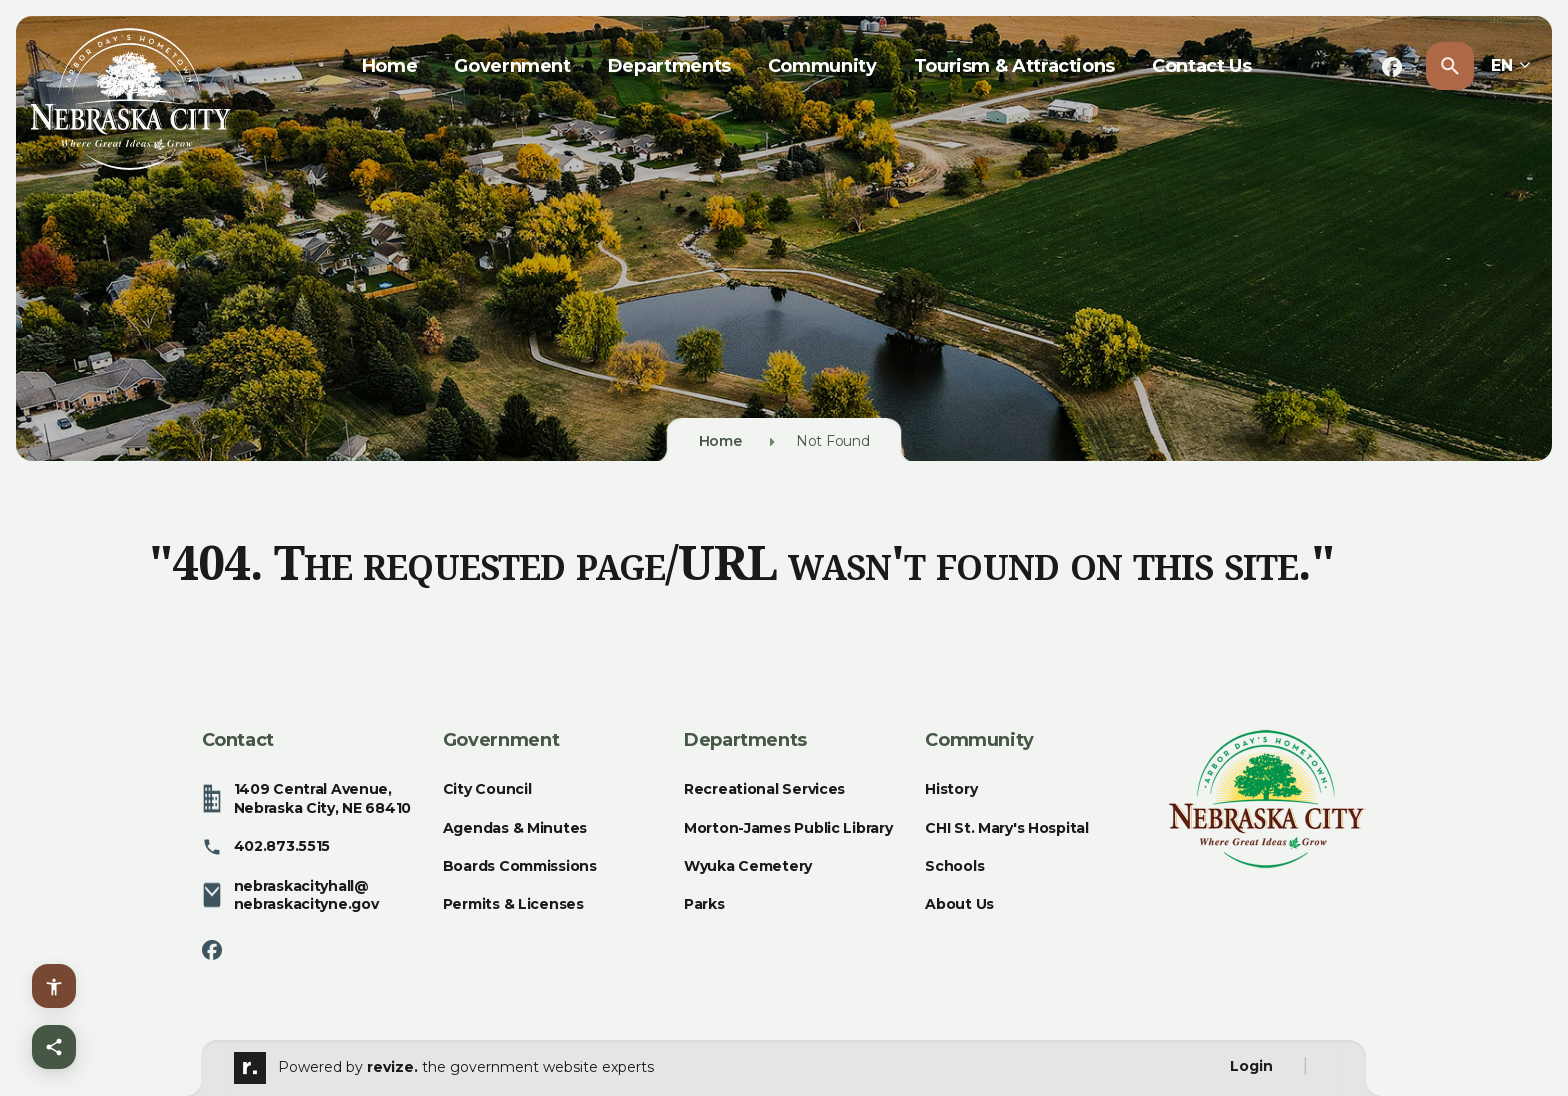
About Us (959, 904)
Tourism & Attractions (1014, 66)
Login (1251, 1066)
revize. (392, 1067)
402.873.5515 (266, 847)
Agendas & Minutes (515, 828)
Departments (669, 66)
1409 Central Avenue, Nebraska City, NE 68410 (307, 798)
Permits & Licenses (513, 904)
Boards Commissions (520, 866)
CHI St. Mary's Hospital (1007, 828)
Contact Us (1201, 66)
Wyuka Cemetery (748, 866)
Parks (704, 904)
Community (822, 66)
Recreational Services (764, 789)
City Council (487, 789)
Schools (954, 866)
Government (512, 66)
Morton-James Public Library (788, 828)
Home (390, 66)
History (951, 789)
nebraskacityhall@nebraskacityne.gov (290, 895)
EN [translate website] (1511, 65)
